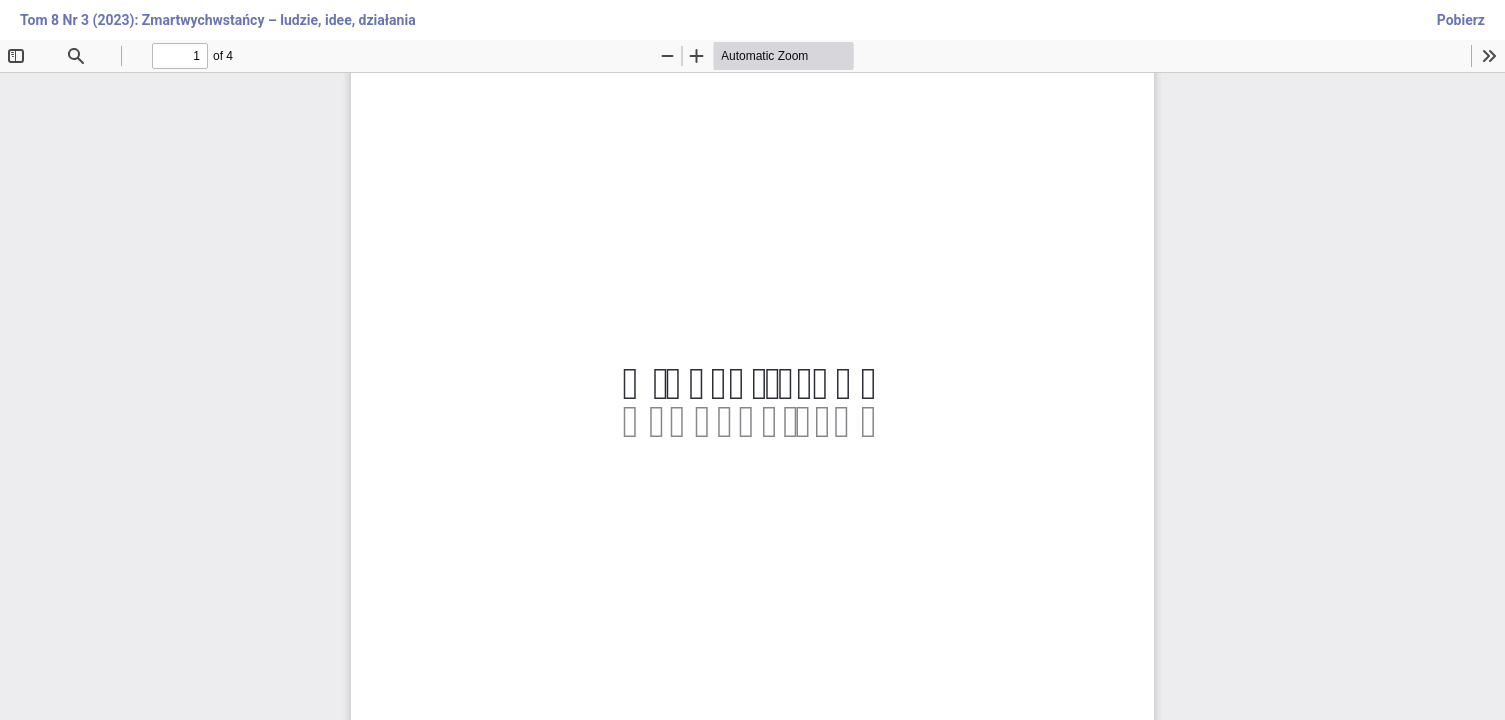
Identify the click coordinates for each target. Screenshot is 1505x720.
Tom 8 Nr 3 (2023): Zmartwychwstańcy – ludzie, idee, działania (218, 20)
